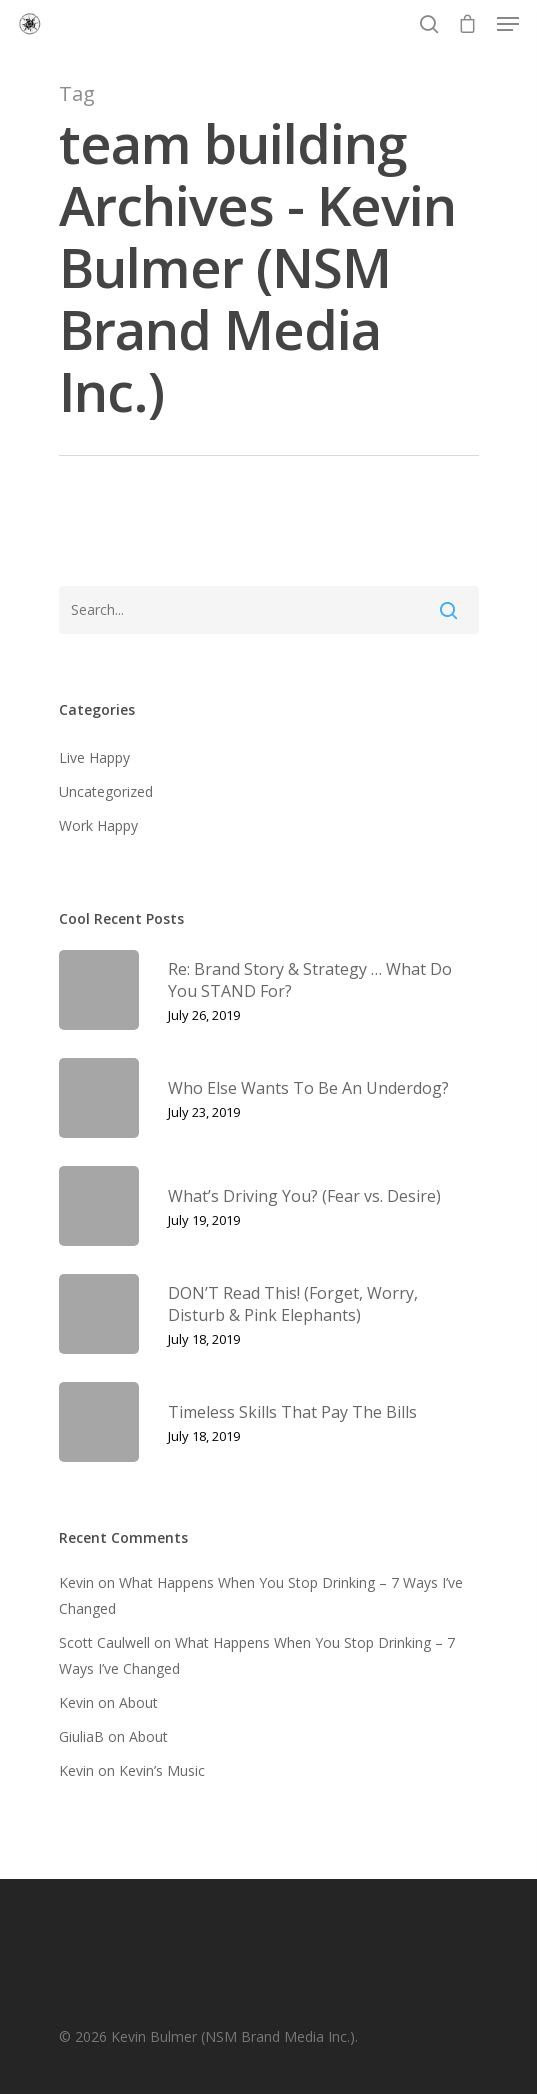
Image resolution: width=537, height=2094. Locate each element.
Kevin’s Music (162, 1770)
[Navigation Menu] (508, 24)
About (138, 1702)
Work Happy (98, 825)
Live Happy (94, 757)
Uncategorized (106, 791)
